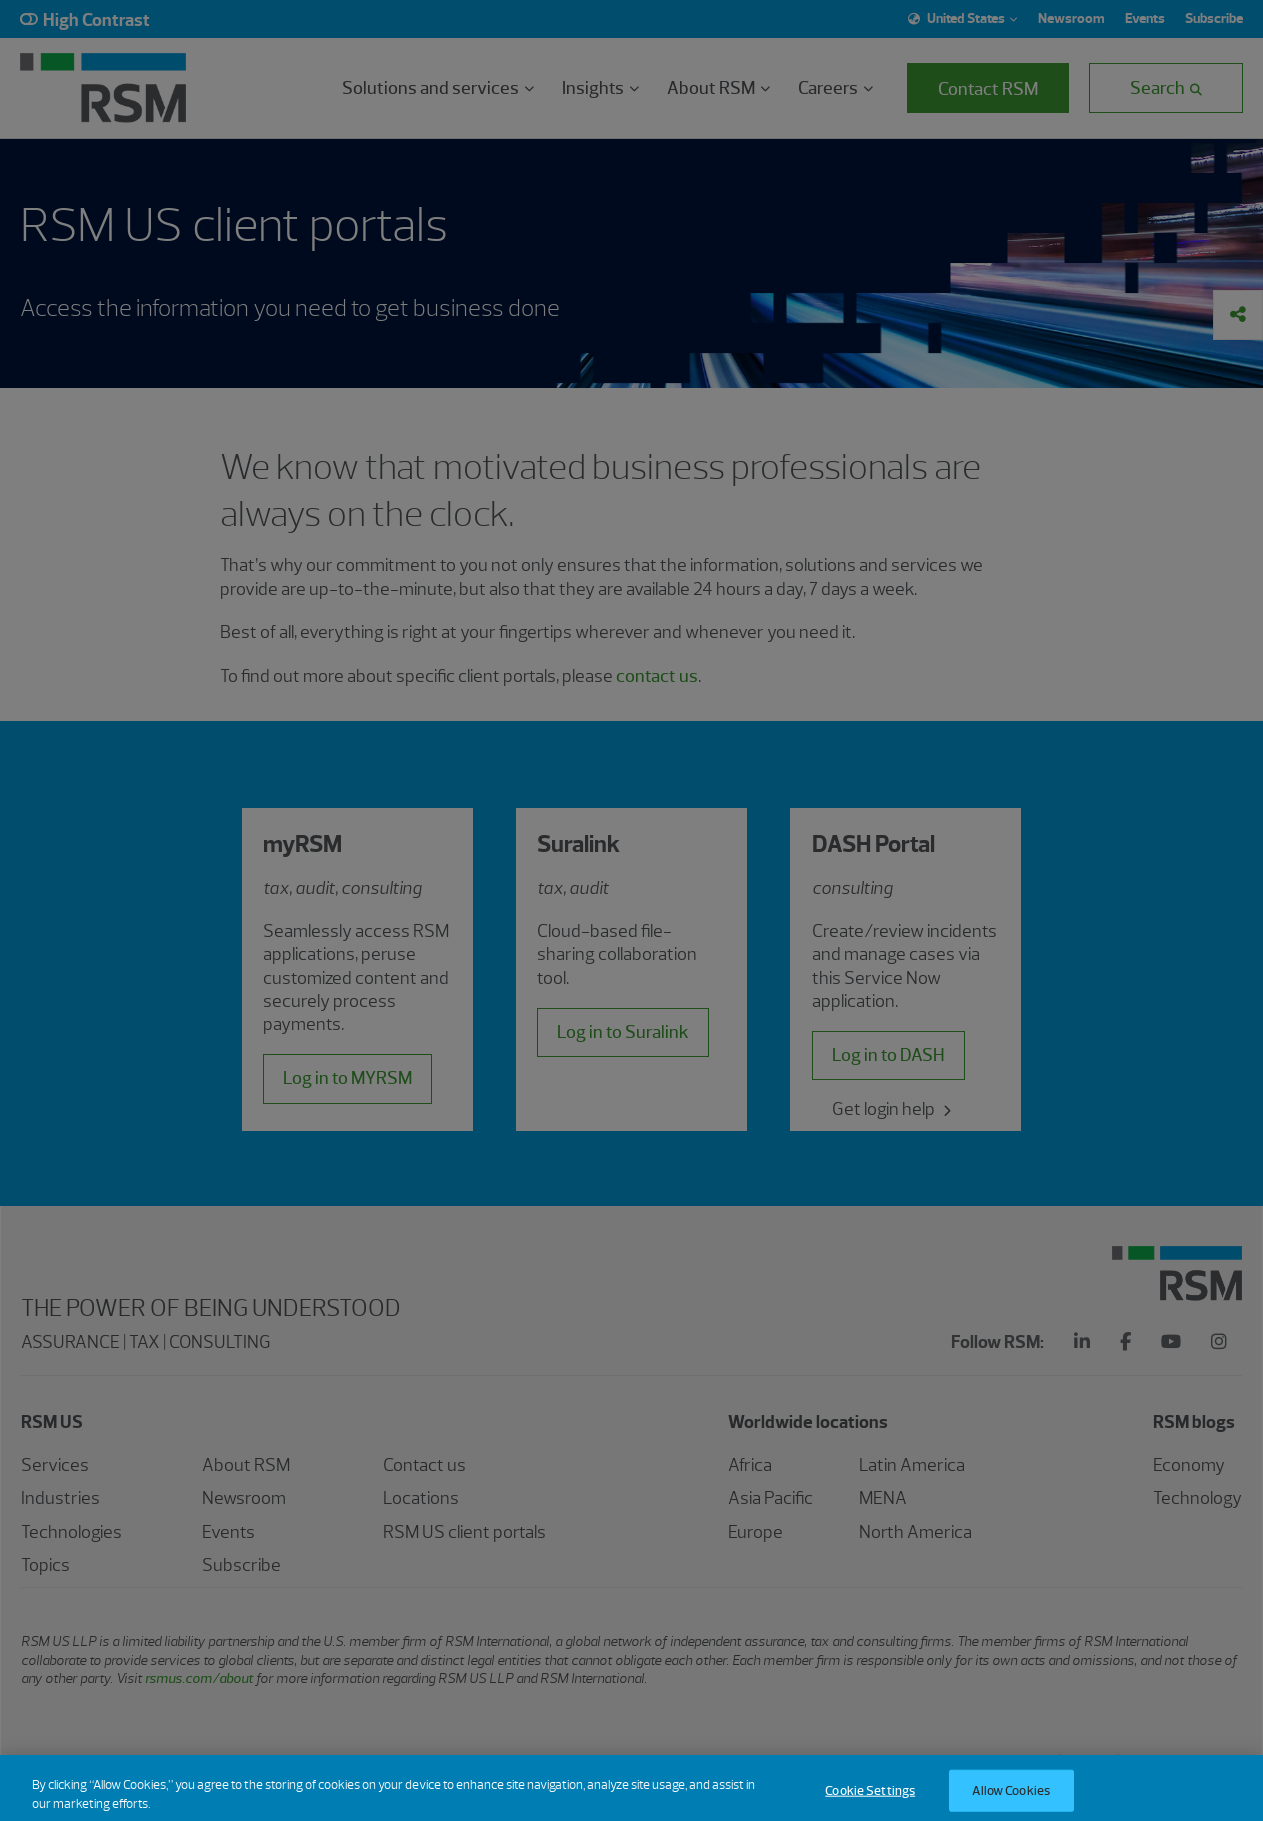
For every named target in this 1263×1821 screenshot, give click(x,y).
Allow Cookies (1011, 1798)
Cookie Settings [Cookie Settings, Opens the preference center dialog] (870, 1798)
